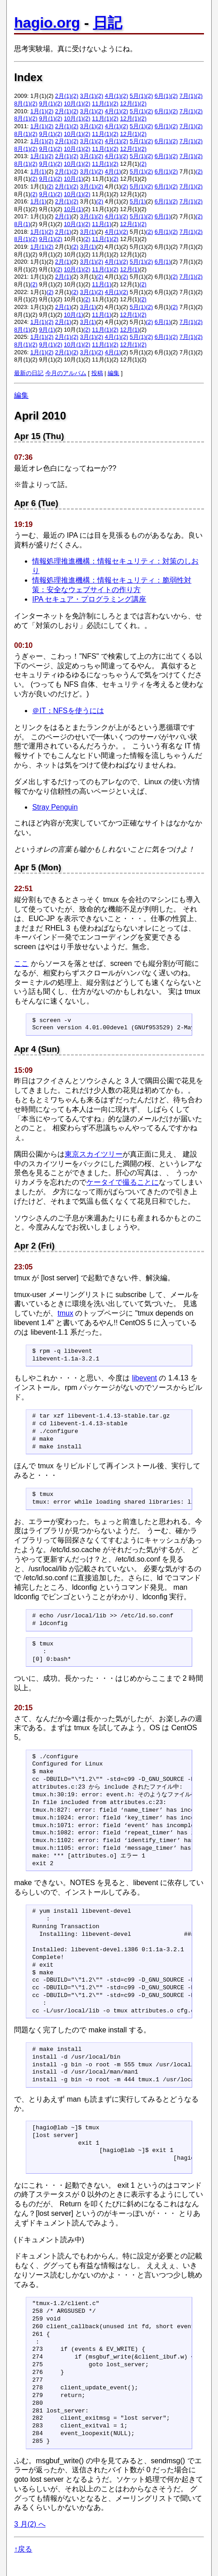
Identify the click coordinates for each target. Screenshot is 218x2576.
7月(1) (188, 95)
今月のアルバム (65, 373)
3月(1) (88, 95)
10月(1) (73, 103)
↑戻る (23, 2549)
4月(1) (113, 95)
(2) (75, 95)
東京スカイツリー (94, 1154)
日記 (107, 22)
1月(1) (38, 111)
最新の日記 (28, 373)
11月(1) (101, 103)
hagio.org (47, 22)
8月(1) (22, 103)
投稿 (97, 373)
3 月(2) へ (29, 2524)
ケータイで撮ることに (122, 1182)
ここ (21, 963)
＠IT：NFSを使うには (68, 710)
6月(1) (163, 95)
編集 (113, 373)
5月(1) (138, 95)
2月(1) (63, 95)
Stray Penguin (55, 807)
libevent (144, 1378)
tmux (65, 1313)
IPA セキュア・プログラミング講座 (89, 599)
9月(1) (47, 103)
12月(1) (129, 103)
